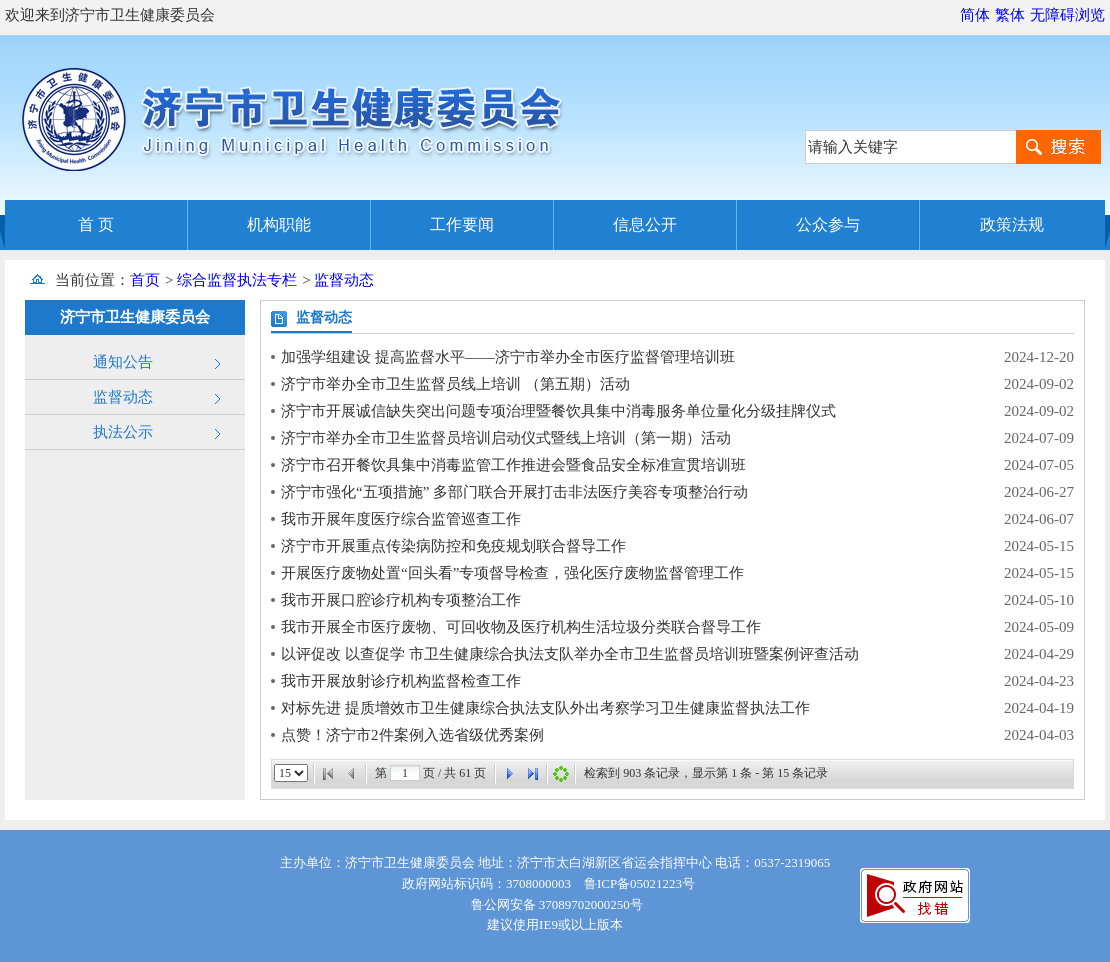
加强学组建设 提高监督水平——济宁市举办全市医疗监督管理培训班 (508, 357)
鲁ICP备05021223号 (639, 883)
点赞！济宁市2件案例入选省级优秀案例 (412, 735)
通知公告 (123, 362)
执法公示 (123, 432)
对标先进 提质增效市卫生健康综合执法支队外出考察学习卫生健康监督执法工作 (545, 708)
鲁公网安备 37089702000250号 (555, 904)
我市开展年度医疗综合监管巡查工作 (401, 519)
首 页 (96, 224)
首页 (145, 280)
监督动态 (344, 280)
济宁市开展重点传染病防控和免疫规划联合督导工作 (453, 546)
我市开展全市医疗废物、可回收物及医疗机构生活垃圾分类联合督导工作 (521, 627)
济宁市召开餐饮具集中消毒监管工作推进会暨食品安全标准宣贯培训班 (513, 465)
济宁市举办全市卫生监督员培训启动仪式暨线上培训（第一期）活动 (506, 438)
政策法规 (1012, 224)
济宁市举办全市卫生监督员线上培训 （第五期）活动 (455, 384)
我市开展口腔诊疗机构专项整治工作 (401, 600)
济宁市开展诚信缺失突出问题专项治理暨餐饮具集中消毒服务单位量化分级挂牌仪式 (558, 411)
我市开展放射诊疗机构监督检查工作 (401, 681)
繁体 (1010, 15)
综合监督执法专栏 (237, 280)
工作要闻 (462, 224)
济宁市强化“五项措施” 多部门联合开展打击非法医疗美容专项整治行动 (514, 492)
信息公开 (645, 224)
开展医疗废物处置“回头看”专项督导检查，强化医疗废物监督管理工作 (512, 573)
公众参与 (828, 224)
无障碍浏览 (1067, 15)
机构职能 (279, 224)
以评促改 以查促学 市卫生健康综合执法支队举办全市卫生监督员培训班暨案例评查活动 (570, 654)
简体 (975, 15)
